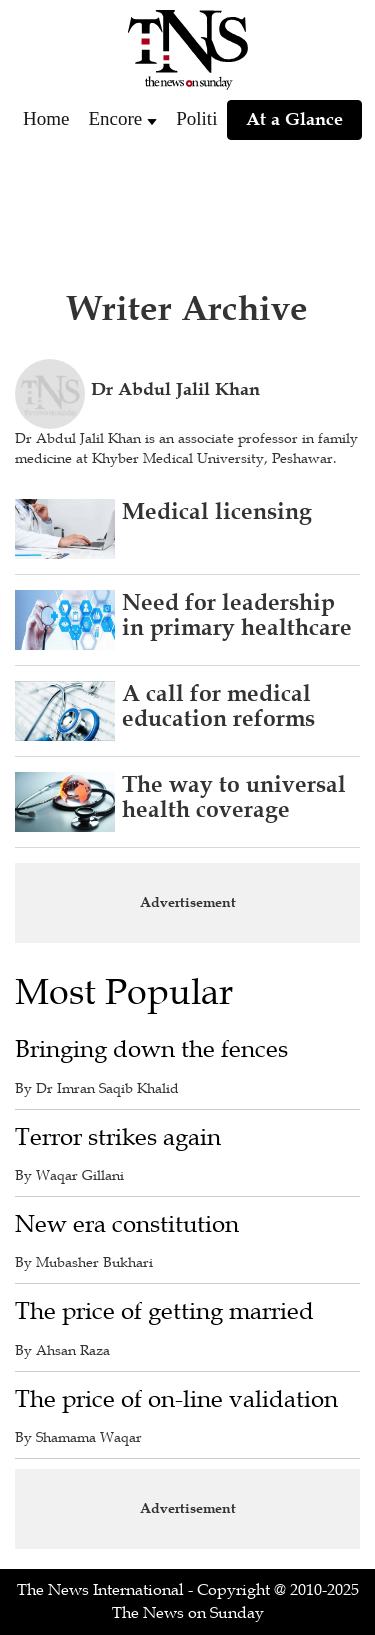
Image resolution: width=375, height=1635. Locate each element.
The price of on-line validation (176, 1399)
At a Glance (294, 119)
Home (46, 118)
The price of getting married (164, 1311)
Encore (115, 118)
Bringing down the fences (151, 1049)
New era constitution (127, 1224)
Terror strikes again (118, 1137)
